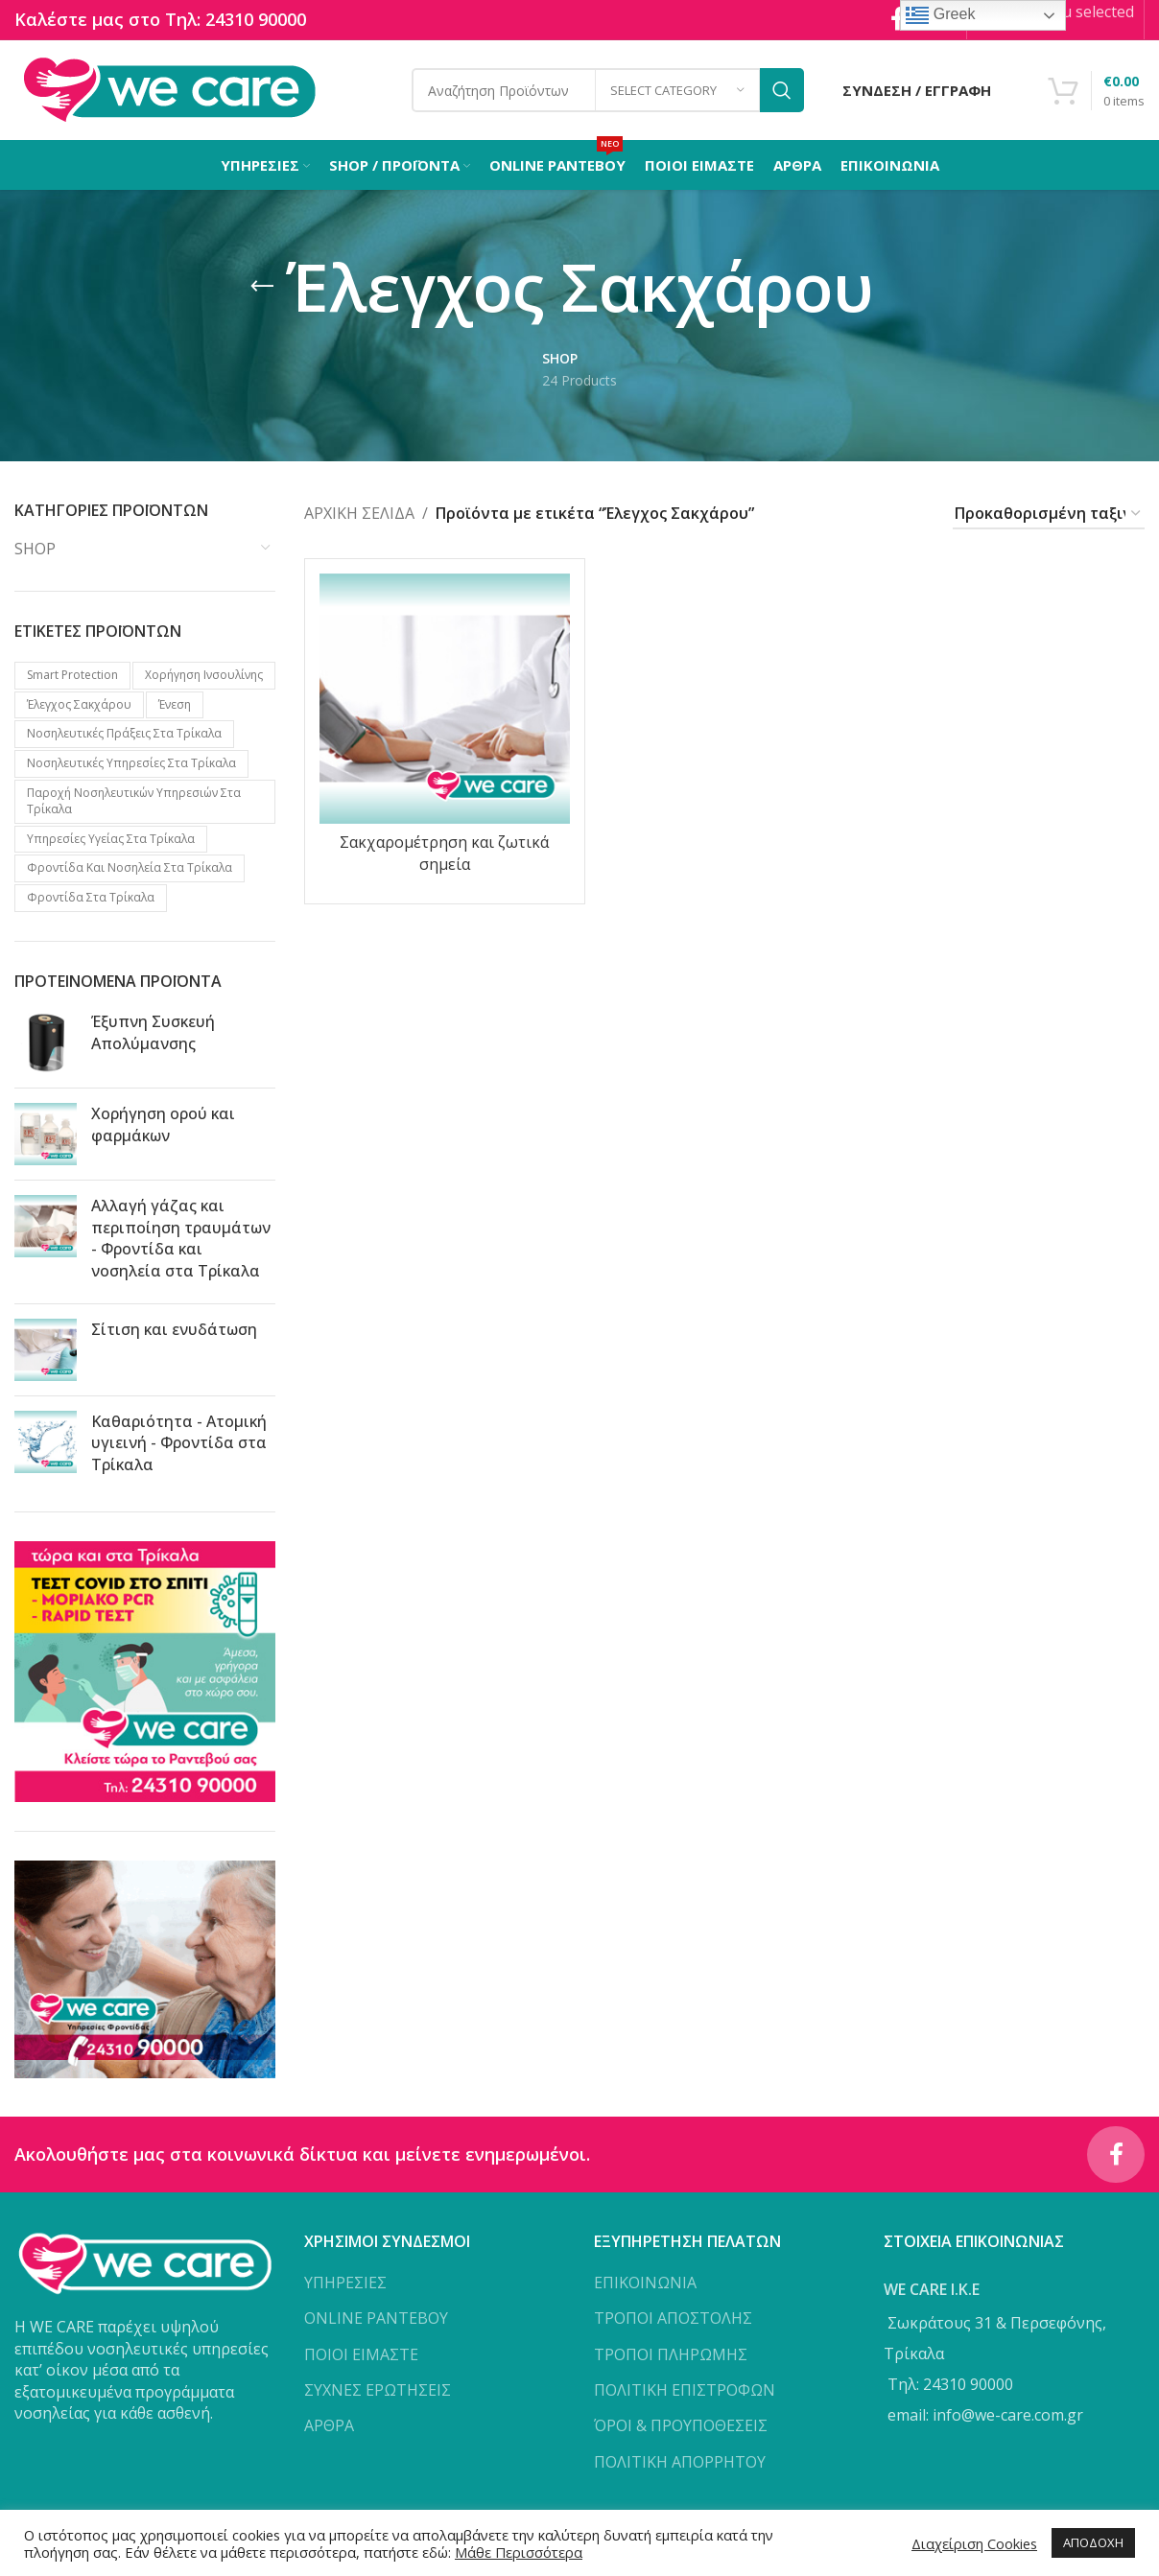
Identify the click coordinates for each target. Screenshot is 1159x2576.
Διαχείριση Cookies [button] (974, 2543)
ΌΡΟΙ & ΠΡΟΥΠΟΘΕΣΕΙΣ (681, 2426)
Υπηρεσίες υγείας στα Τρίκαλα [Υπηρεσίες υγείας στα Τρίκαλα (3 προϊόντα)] (111, 839)
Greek (940, 15)
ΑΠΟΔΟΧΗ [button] (1093, 2542)
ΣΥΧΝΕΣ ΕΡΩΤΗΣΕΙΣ (377, 2390)
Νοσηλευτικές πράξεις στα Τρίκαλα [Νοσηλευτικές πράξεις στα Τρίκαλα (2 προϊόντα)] (124, 734)
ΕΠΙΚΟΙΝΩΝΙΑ (645, 2283)
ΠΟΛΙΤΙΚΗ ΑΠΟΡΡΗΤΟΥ (680, 2462)
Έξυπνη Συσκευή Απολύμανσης (153, 1033)
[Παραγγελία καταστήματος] (1049, 514)
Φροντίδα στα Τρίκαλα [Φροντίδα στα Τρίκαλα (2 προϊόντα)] (90, 898)
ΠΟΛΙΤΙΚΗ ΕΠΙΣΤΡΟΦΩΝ (684, 2390)
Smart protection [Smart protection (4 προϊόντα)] (72, 675)
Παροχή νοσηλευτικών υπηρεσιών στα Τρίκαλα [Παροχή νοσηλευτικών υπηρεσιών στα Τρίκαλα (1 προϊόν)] (134, 801)
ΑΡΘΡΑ (329, 2426)
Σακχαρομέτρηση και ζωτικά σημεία (444, 853)
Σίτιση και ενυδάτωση (174, 1329)
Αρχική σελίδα (359, 514)
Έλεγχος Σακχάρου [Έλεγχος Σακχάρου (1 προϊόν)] (79, 704)
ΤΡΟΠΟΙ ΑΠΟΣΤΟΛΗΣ (673, 2319)
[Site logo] (169, 89)
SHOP (35, 549)
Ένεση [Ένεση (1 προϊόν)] (174, 704)
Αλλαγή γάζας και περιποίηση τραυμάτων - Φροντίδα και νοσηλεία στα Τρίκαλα (181, 1238)
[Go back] (262, 288)
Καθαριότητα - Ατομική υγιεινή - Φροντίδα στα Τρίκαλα (179, 1443)
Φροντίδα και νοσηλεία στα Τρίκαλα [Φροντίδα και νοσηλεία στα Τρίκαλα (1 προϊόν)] (129, 868)
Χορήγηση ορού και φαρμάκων (163, 1125)
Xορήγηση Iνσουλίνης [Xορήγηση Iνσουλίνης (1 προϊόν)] (204, 675)
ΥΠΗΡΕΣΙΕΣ (345, 2283)
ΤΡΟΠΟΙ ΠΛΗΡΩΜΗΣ (670, 2354)
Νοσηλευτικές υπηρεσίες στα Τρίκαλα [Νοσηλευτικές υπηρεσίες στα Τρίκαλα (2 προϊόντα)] (131, 764)
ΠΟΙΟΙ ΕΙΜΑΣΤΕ (361, 2354)
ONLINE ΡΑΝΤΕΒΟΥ (376, 2319)
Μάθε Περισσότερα (518, 2552)
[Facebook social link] (1116, 2155)
